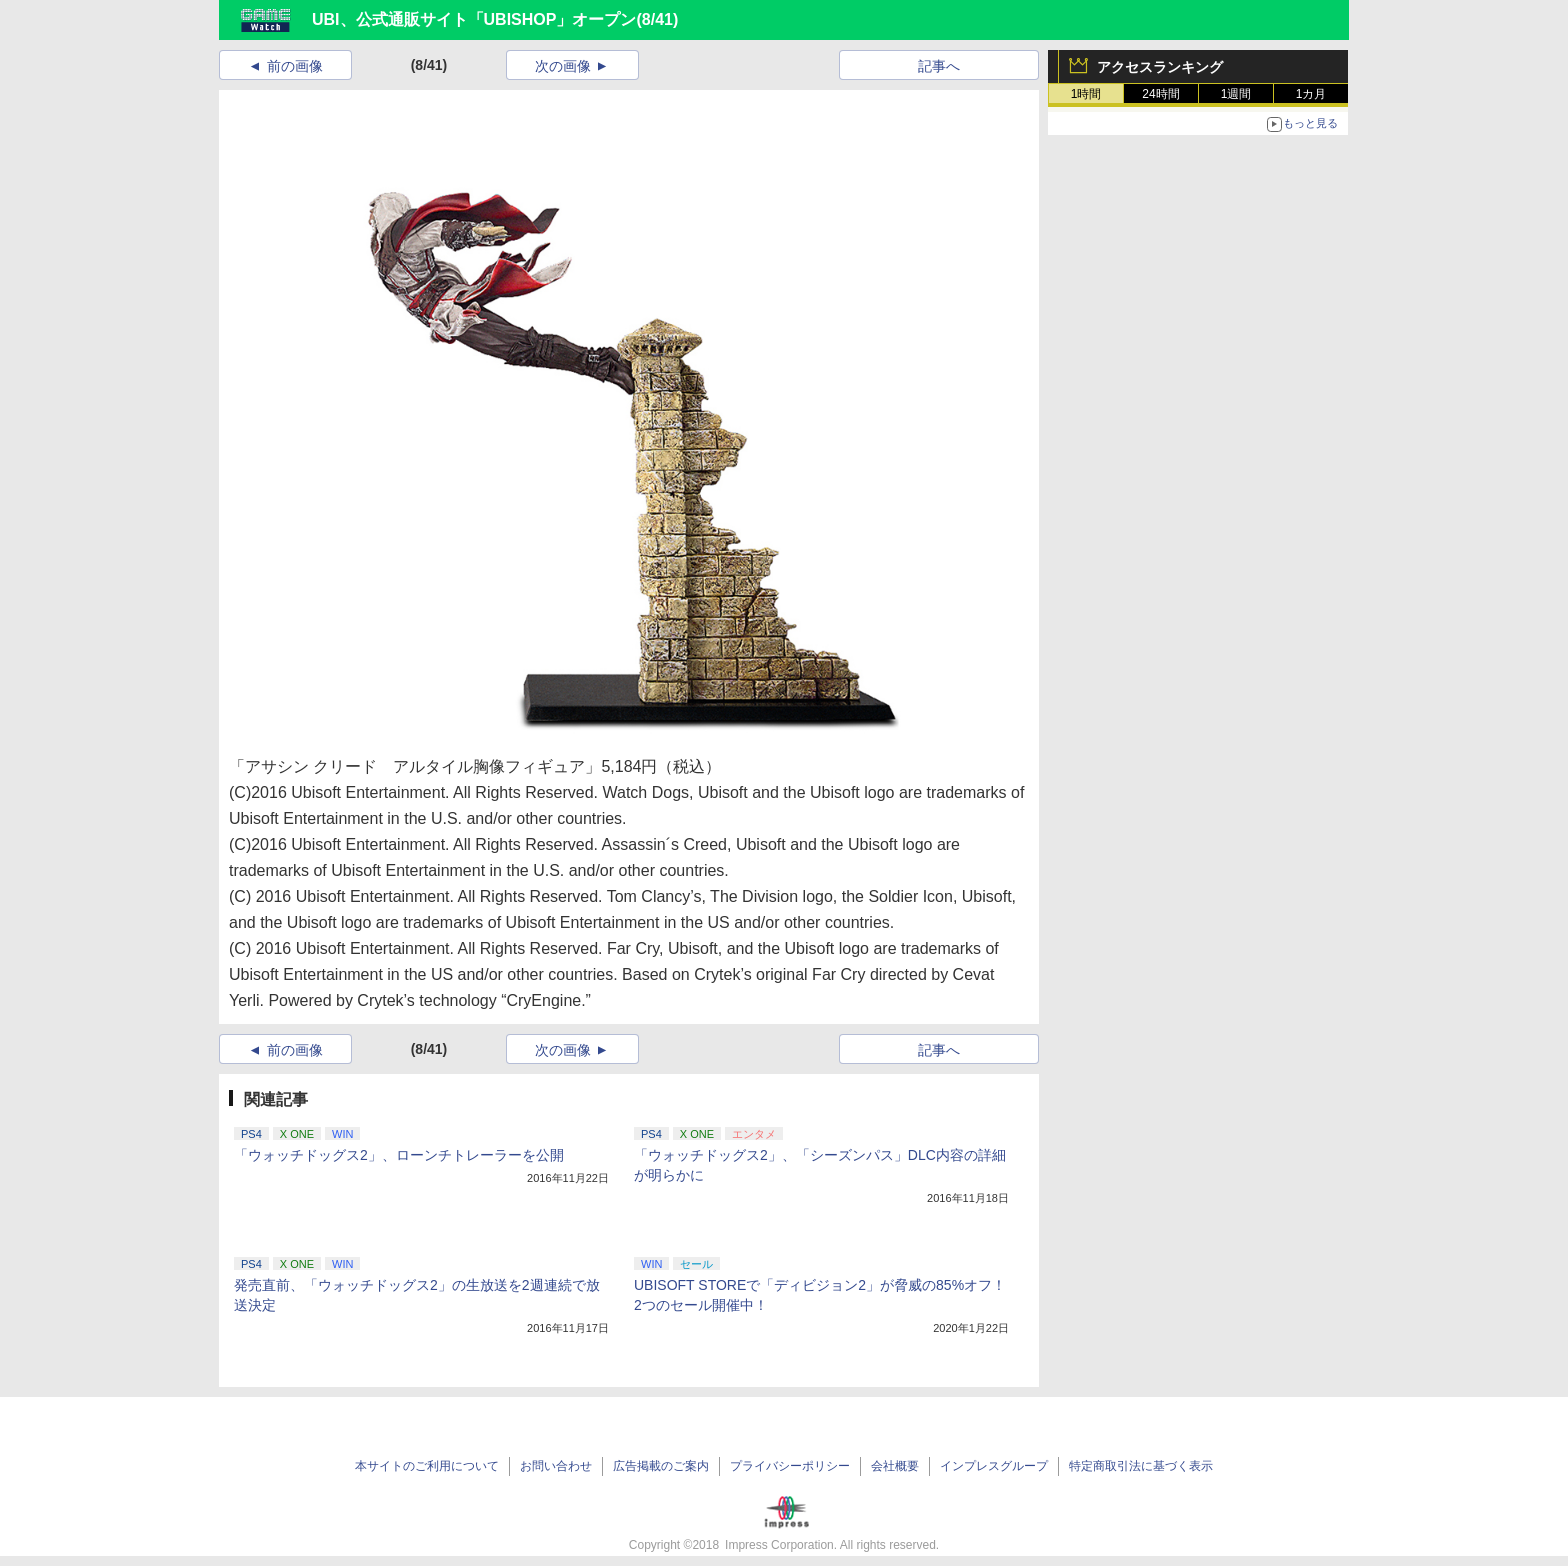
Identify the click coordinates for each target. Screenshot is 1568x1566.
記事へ (939, 66)
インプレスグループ (994, 1466)
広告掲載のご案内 (661, 1466)
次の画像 (563, 66)
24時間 (1160, 94)
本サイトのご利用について (427, 1466)
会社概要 (895, 1466)
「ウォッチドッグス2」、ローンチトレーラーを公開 (399, 1155)
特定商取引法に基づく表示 (1141, 1466)
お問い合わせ (556, 1466)
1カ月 (1311, 94)
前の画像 (295, 66)
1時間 (1086, 94)
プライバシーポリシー (790, 1466)
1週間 (1236, 94)
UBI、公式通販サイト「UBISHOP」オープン (474, 19)
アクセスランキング (1160, 67)
